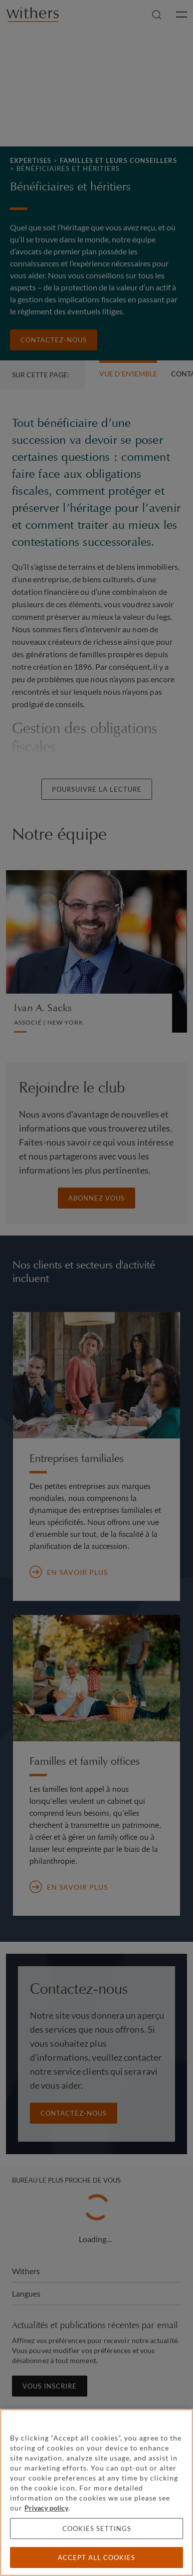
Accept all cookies (96, 2558)
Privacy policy (46, 2508)
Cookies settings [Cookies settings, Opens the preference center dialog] (96, 2529)
